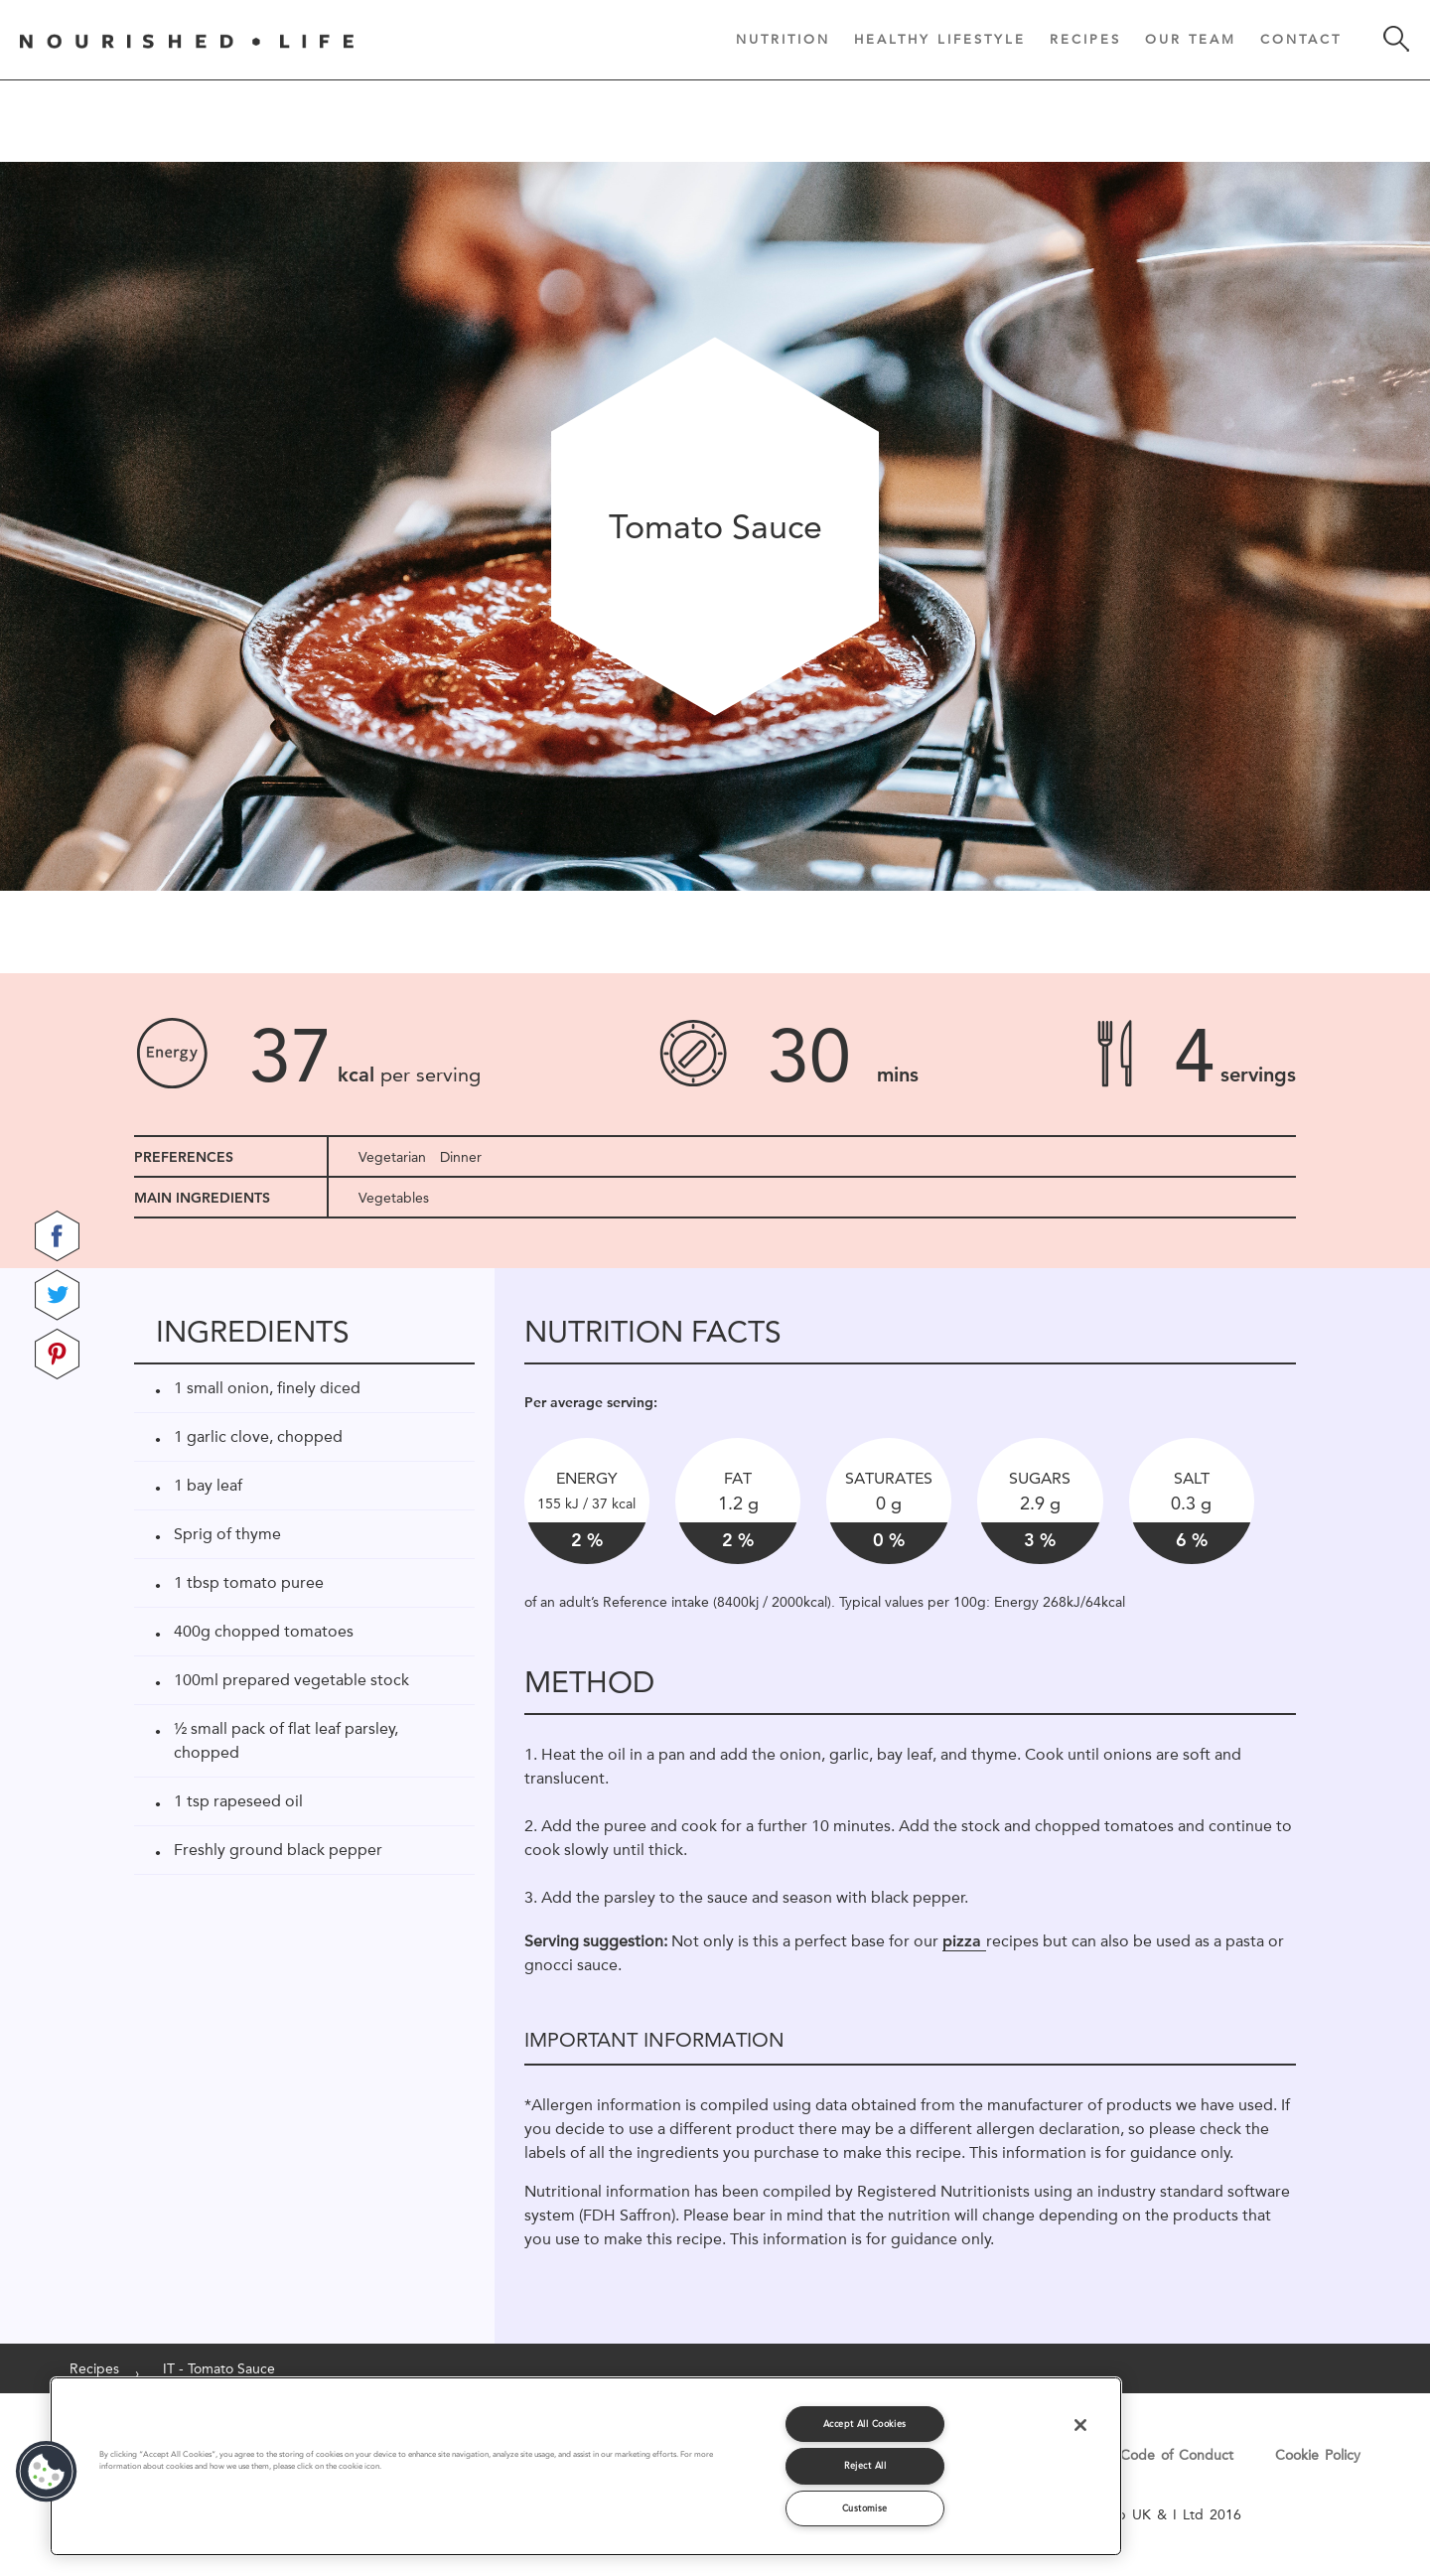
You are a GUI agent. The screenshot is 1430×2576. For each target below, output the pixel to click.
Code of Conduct (1176, 2455)
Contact (1301, 39)
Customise (865, 2508)
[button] (46, 2472)
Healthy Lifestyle (940, 39)
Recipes (1085, 39)
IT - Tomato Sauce (219, 2368)
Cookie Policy (1317, 2455)
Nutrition (783, 39)
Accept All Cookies (865, 2423)
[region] (586, 2466)
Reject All (865, 2465)
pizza (964, 1941)
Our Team (1190, 39)
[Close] (1080, 2425)
